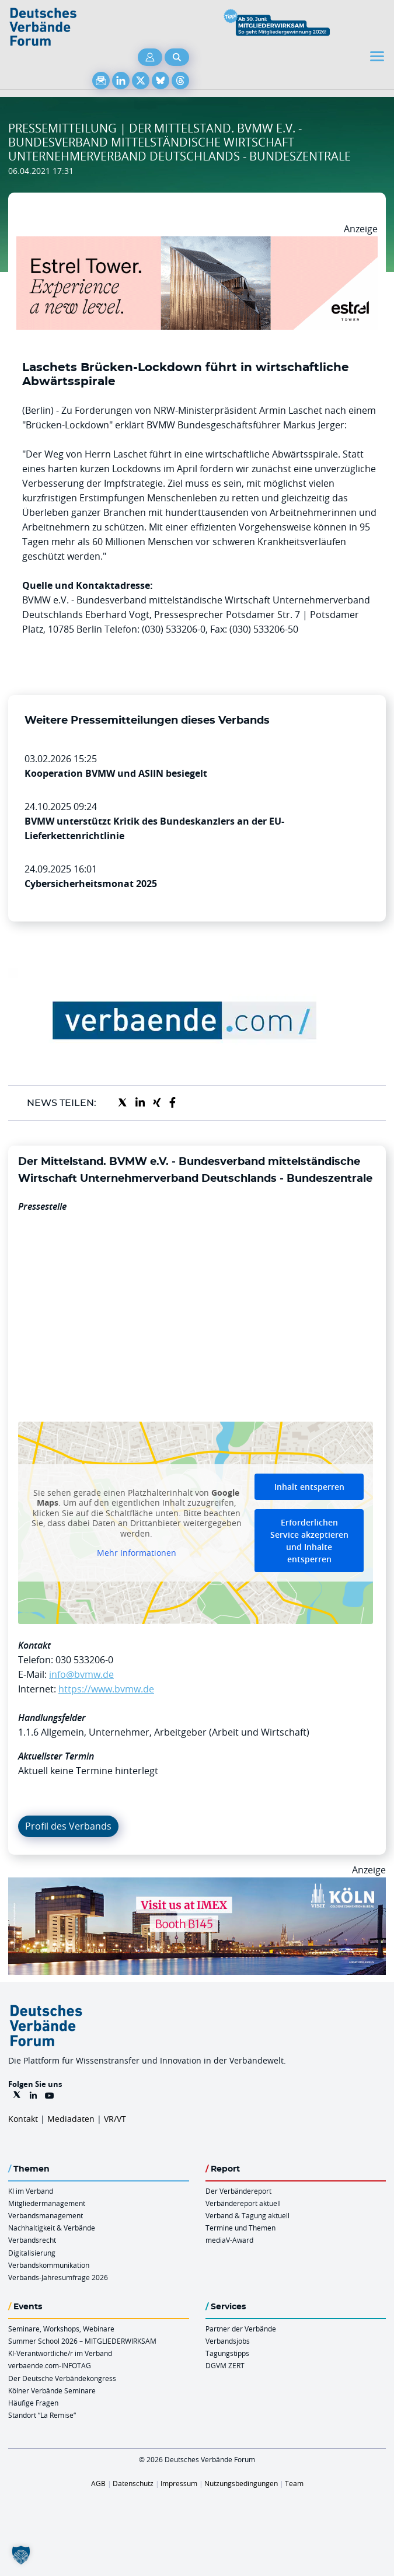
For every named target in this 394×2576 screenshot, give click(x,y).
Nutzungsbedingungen (241, 2483)
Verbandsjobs (227, 2340)
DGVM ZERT (225, 2365)
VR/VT (115, 2118)
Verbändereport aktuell (243, 2203)
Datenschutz (133, 2483)
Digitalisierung (31, 2252)
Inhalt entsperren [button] (309, 1486)
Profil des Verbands (68, 1826)
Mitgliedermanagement (46, 2203)
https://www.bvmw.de (106, 1689)
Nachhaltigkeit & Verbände (51, 2227)
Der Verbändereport (238, 2190)
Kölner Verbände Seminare (52, 2390)
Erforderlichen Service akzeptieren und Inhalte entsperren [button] (309, 1541)
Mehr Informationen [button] (136, 1553)
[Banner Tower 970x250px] (197, 243)
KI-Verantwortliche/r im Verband (60, 2353)
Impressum (179, 2483)
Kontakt (23, 2118)
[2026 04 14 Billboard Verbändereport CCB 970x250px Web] (197, 1884)
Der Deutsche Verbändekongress (62, 2378)
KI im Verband (30, 2190)
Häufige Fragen (33, 2402)
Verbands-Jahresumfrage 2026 (58, 2277)
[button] (21, 2555)
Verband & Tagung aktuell (247, 2215)
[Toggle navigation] (378, 56)
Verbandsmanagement (45, 2215)
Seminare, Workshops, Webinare (61, 2328)
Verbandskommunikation (48, 2265)
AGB (98, 2483)
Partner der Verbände (240, 2328)
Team (294, 2483)
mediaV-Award (229, 2240)
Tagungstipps (227, 2353)
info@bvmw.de (81, 1674)
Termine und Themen (240, 2227)
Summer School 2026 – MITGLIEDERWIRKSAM (82, 2340)
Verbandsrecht (32, 2240)
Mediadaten (71, 2118)
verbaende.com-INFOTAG (49, 2365)
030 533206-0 (84, 1659)
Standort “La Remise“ (42, 2415)
